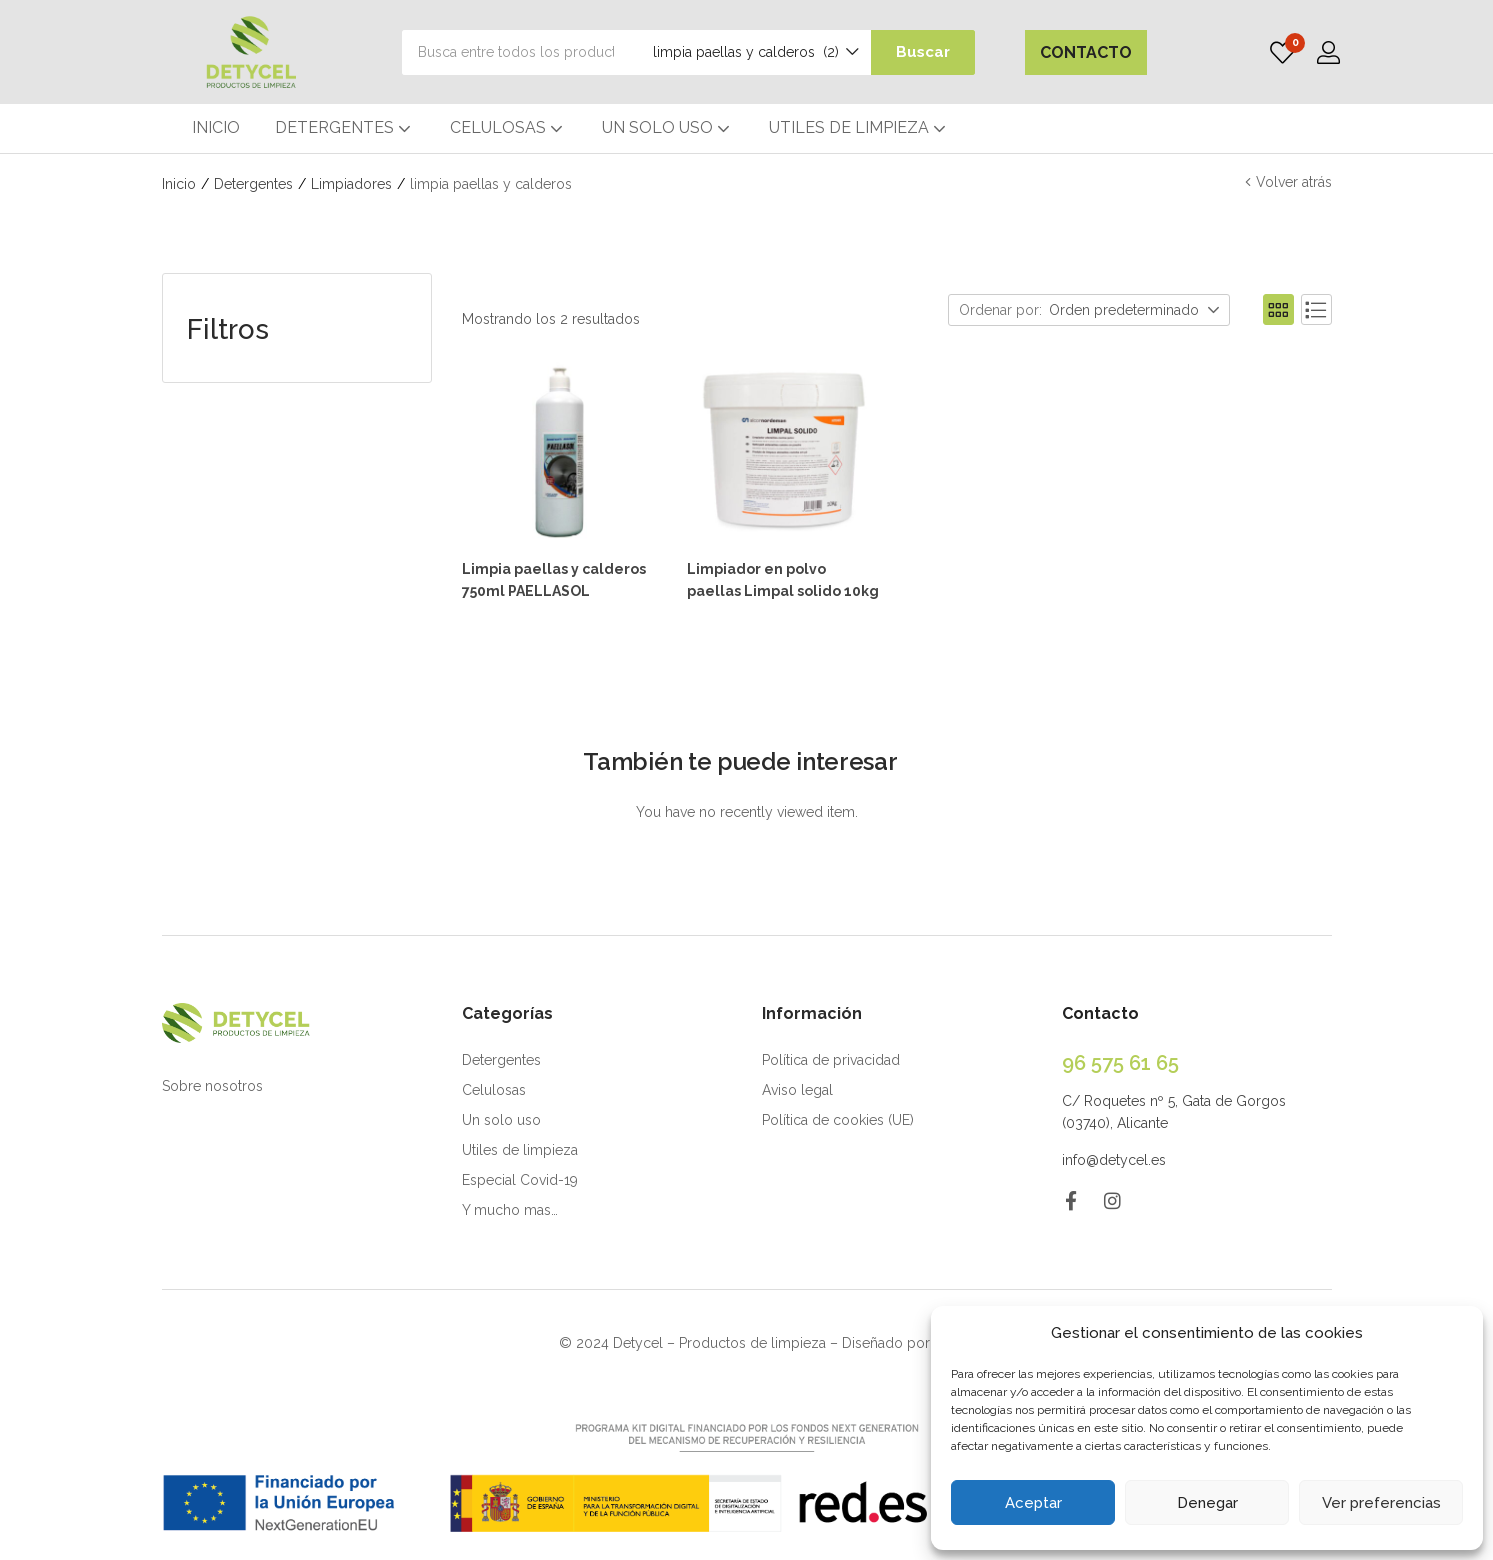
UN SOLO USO (668, 127)
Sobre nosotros (212, 1084)
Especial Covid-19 (520, 1178)
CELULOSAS (508, 127)
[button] (742, 52)
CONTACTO (1086, 52)
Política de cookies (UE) (838, 1118)
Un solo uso (501, 1118)
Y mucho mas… (510, 1208)
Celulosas (494, 1088)
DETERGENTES (345, 127)
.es (1157, 1158)
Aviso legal (797, 1088)
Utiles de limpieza (520, 1148)
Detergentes (253, 184)
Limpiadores (351, 184)
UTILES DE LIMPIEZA (859, 127)
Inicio (179, 184)
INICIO (216, 127)
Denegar (1207, 1503)
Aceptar (1033, 1503)
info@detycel (1105, 1158)
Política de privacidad (831, 1058)
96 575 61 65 (1120, 1061)
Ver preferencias (1381, 1503)
